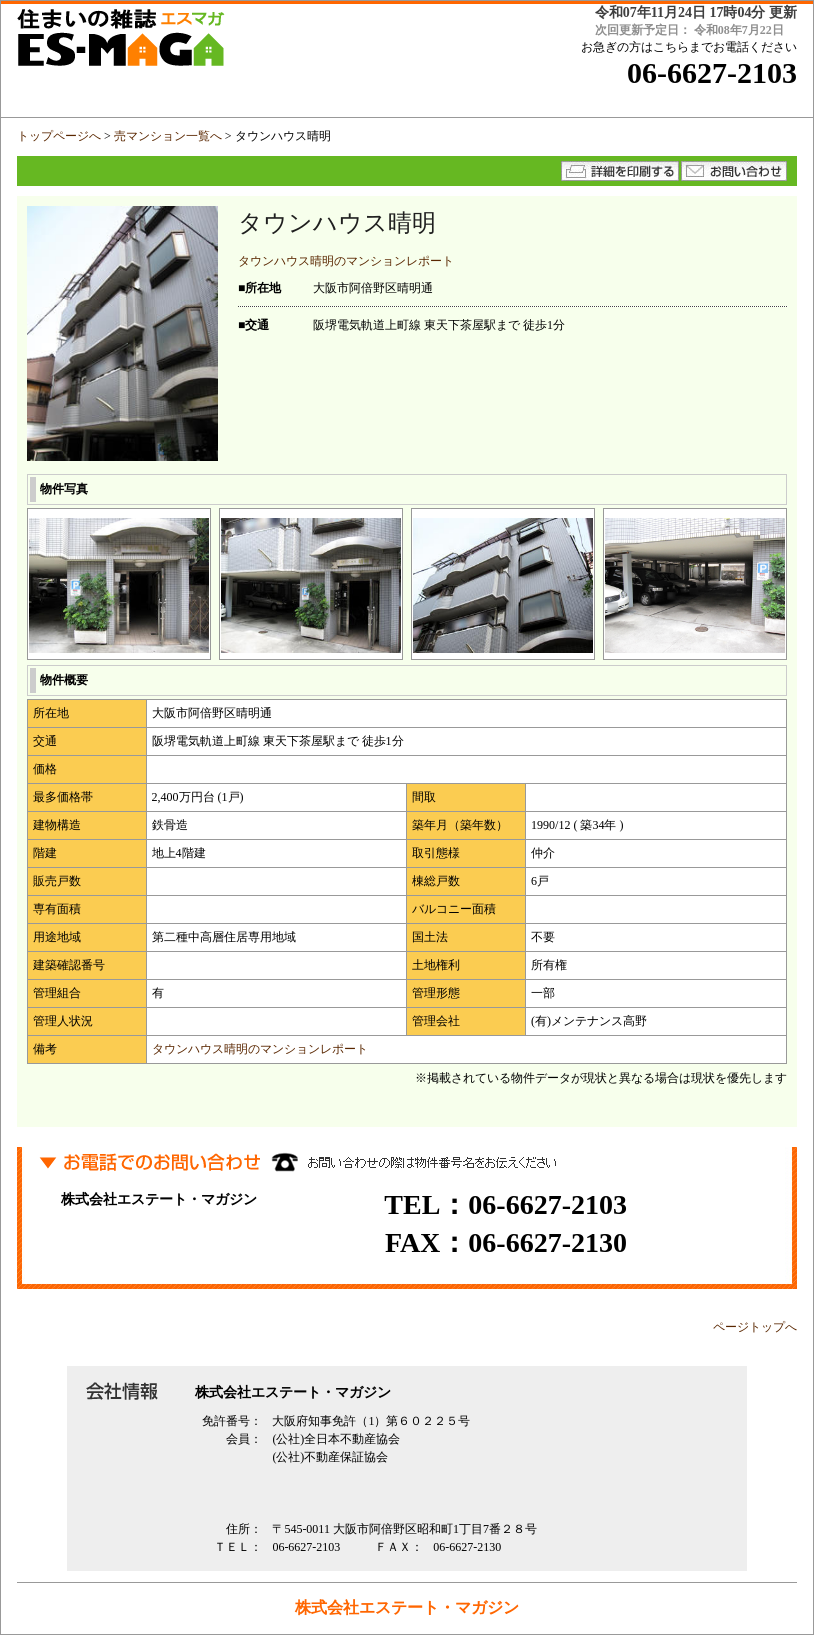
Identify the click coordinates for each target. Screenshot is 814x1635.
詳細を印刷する (620, 171)
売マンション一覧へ (168, 136)
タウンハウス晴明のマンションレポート (346, 261)
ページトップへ (755, 1327)
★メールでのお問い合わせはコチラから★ (734, 171)
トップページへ (59, 136)
